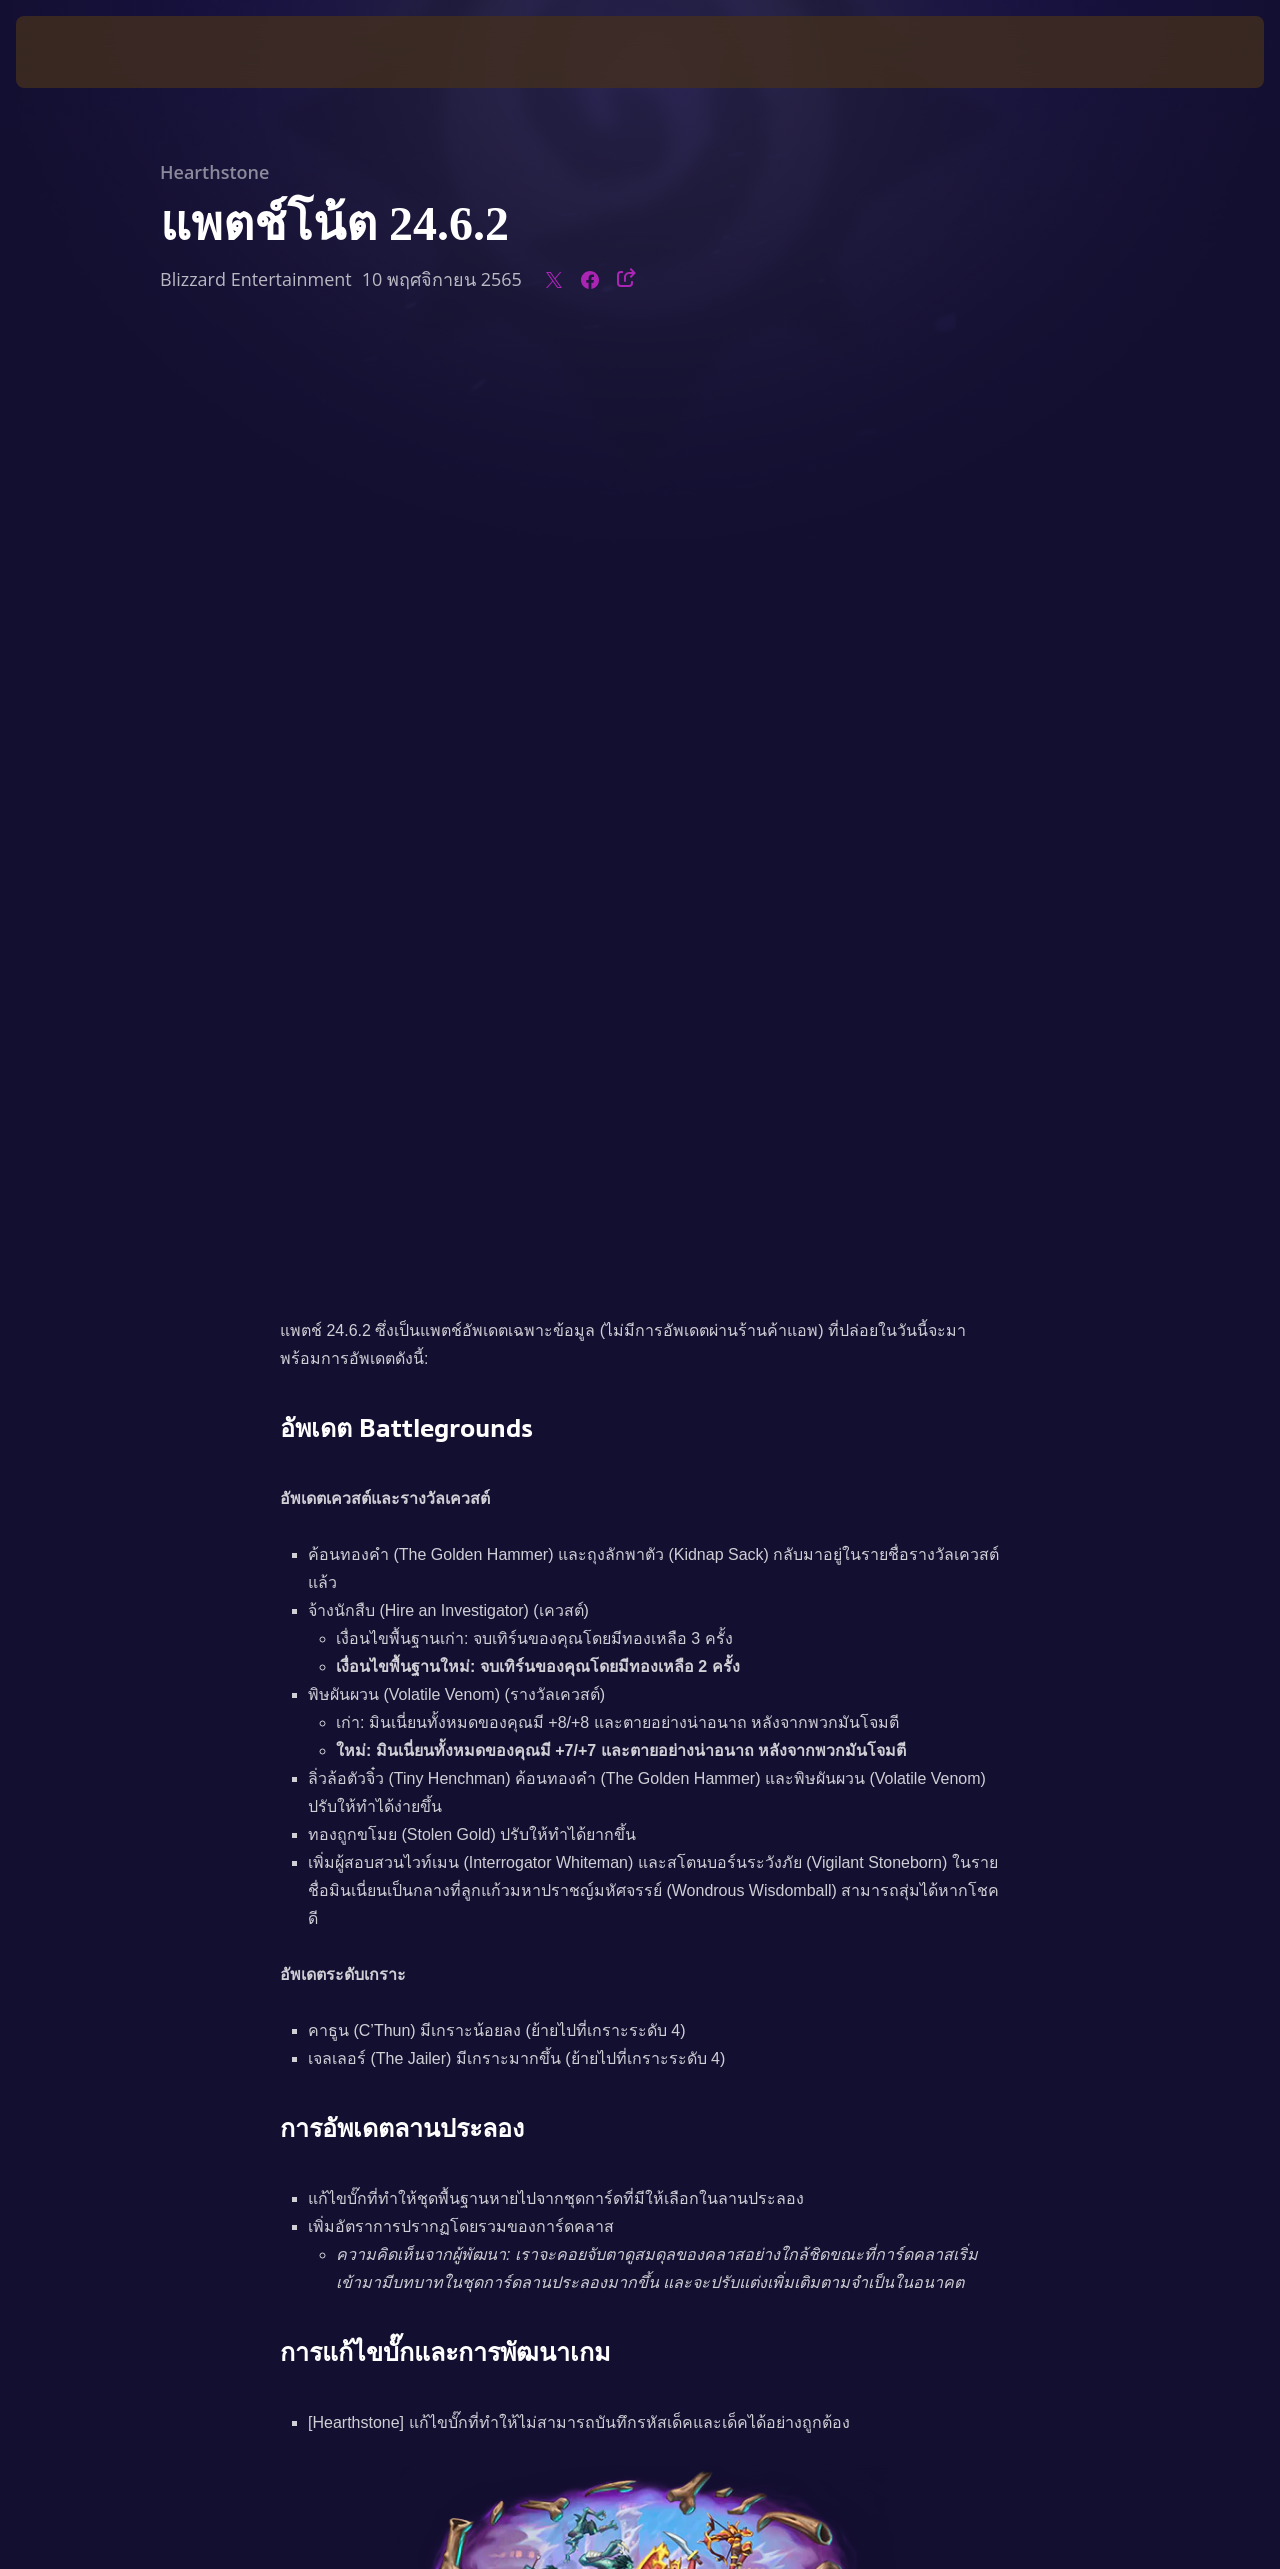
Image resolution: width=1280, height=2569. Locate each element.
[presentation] (78, 52)
